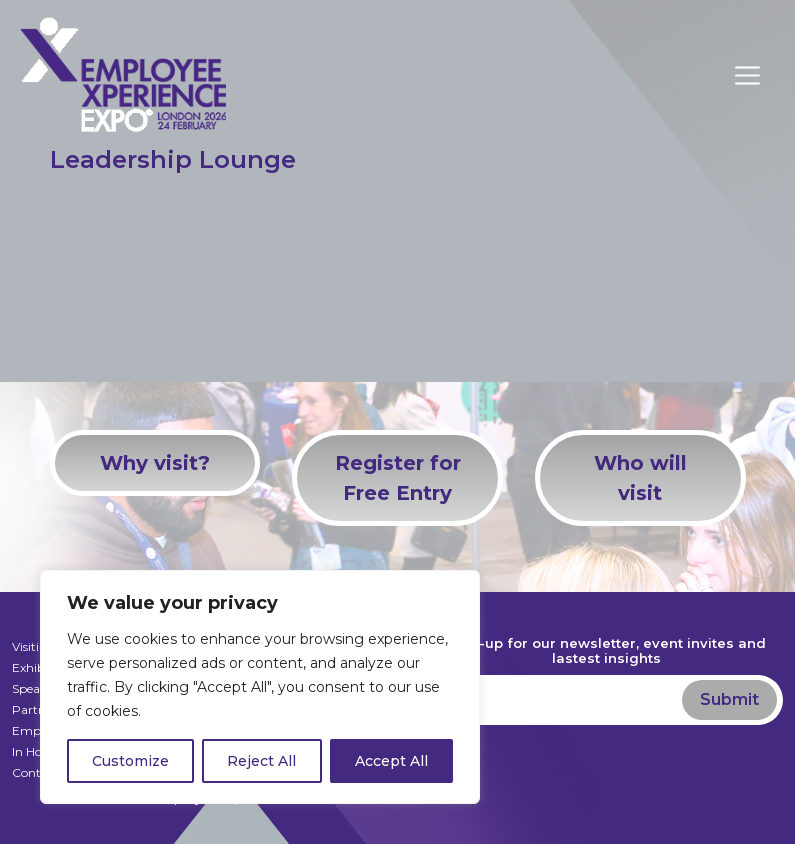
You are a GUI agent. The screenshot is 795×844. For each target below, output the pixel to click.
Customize (130, 761)
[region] (260, 687)
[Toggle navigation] (759, 75)
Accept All (391, 761)
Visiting (33, 646)
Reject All (261, 761)
